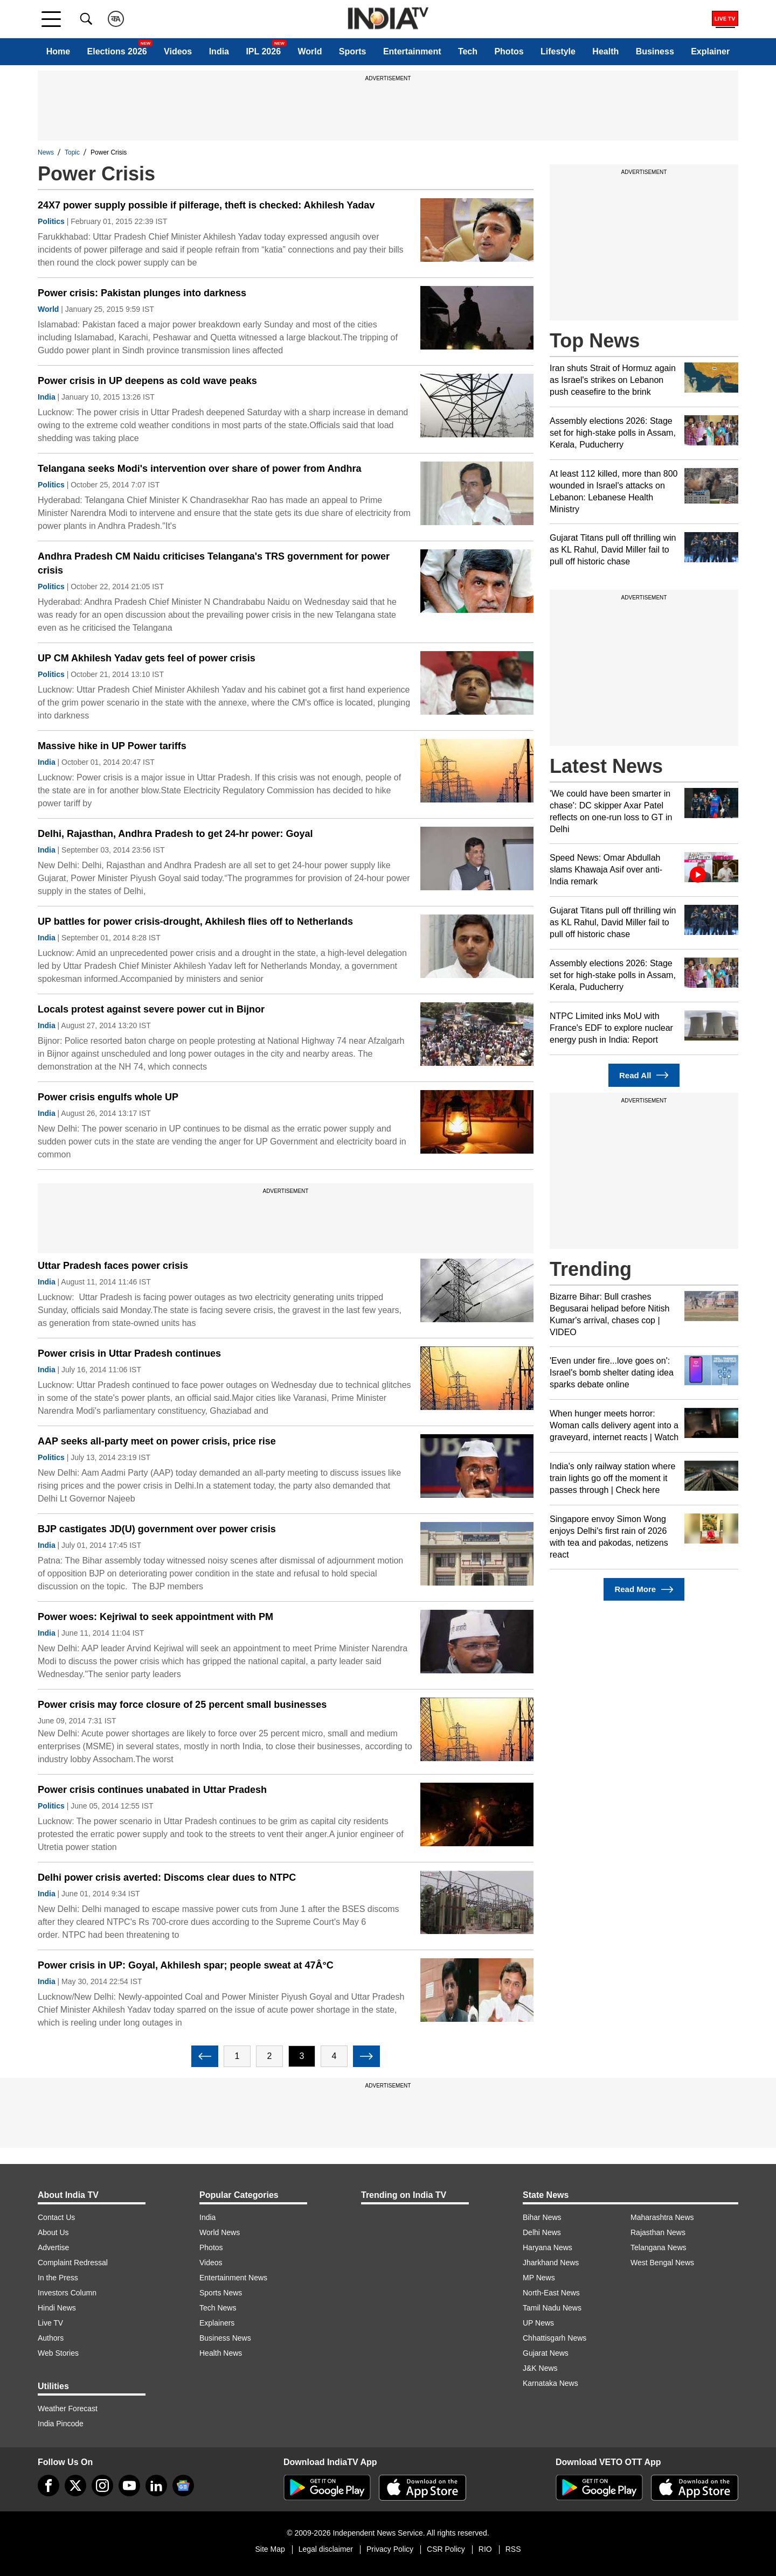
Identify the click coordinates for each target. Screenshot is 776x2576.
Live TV (50, 2323)
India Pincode (61, 2423)
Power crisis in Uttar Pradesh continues (129, 1353)
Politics (51, 221)
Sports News (220, 2292)
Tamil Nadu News (552, 2307)
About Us (53, 2232)
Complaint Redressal (73, 2262)
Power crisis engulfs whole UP (108, 1097)
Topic (72, 152)
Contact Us (56, 2217)
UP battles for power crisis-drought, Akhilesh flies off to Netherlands (195, 921)
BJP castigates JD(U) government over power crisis (157, 1529)
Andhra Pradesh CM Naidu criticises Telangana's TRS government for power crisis (214, 563)
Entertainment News (233, 2277)
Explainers (216, 2323)
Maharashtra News (662, 2217)
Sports (352, 51)
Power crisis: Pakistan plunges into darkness (142, 293)
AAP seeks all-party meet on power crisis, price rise (157, 1441)
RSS (513, 2549)
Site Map (270, 2549)
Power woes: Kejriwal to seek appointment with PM (155, 1616)
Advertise (53, 2247)
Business (655, 51)
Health (605, 51)
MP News (539, 2277)
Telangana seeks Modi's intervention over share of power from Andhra (199, 468)
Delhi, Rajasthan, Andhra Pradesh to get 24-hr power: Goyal (175, 833)
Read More (643, 1589)
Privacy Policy (389, 2549)
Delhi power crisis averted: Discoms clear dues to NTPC (167, 1877)
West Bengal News (662, 2262)
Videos (178, 51)
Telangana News (658, 2247)
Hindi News (57, 2307)
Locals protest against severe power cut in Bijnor (151, 1009)
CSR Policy (446, 2549)
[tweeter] (75, 2485)
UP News (538, 2323)
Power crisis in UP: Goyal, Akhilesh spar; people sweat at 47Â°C (186, 1965)
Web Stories (58, 2353)
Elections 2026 (117, 51)
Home (58, 51)
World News (219, 2232)
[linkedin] (156, 2485)
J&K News (540, 2368)
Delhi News (542, 2232)
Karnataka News (550, 2383)
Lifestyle (558, 51)
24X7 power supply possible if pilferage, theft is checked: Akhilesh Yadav (206, 205)
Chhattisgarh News (554, 2338)
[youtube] (129, 2485)
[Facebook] (48, 2485)
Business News (225, 2338)
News (46, 152)
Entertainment (412, 51)
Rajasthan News (657, 2232)
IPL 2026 (263, 51)
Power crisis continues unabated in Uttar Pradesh (152, 1789)
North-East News (551, 2292)
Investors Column (67, 2292)
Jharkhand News (551, 2262)
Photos (508, 51)
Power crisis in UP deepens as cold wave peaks (147, 380)
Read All (644, 1075)
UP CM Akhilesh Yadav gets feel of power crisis (146, 658)
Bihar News (542, 2217)
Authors (51, 2338)
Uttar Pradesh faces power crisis (113, 1265)
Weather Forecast (68, 2408)
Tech (467, 51)
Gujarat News (546, 2353)
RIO (485, 2549)
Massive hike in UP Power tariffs (112, 746)
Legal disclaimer (326, 2549)
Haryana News (547, 2247)
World (309, 51)
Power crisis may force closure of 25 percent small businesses (182, 1704)
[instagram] (102, 2485)
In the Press (58, 2277)
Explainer (710, 51)
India (219, 51)
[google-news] (183, 2485)
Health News (220, 2353)
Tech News (217, 2307)
